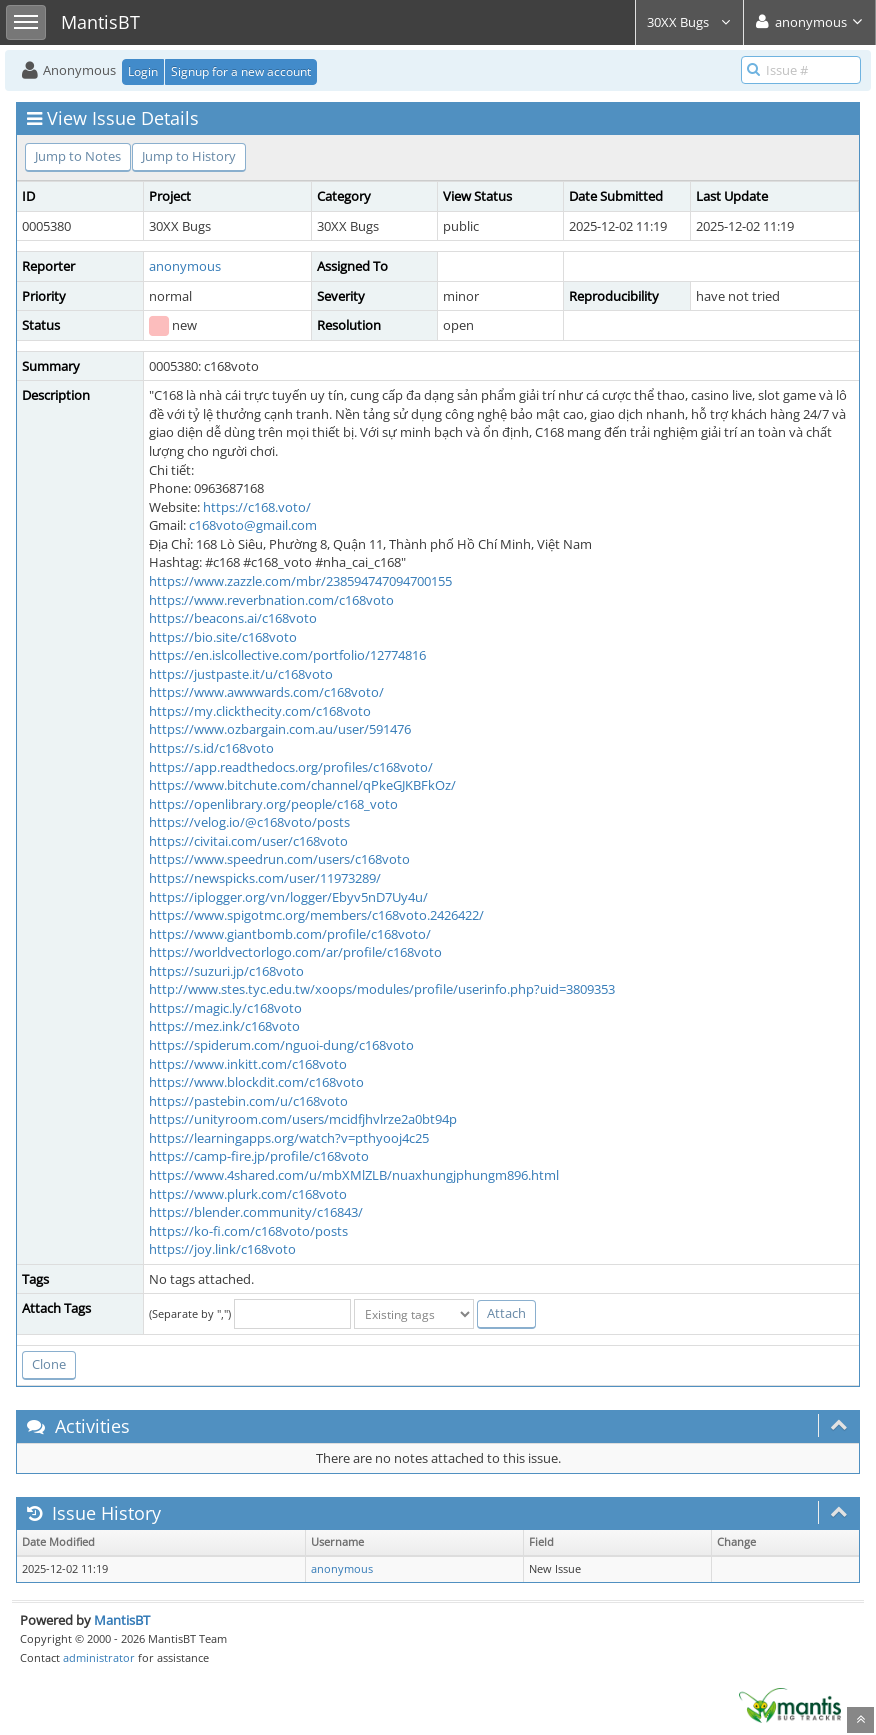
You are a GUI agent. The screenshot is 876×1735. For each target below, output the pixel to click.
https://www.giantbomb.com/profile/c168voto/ (290, 934)
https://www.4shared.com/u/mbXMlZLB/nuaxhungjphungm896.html (354, 1175)
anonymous (185, 266)
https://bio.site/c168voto (223, 637)
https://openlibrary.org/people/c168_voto (273, 804)
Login (143, 71)
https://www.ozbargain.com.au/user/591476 (280, 729)
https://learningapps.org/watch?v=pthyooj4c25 (289, 1138)
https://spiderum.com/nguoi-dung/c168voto (281, 1045)
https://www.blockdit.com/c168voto (256, 1082)
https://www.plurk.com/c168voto (248, 1194)
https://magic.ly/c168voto (225, 1008)
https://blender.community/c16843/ (256, 1212)
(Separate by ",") (190, 1313)
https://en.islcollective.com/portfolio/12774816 (287, 655)
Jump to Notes (78, 156)
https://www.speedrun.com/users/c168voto (279, 859)
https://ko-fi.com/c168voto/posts (248, 1231)
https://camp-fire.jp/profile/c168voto (259, 1156)
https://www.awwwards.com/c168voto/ (266, 692)
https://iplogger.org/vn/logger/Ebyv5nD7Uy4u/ (288, 897)
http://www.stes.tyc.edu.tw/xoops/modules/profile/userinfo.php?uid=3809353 (382, 989)
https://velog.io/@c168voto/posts (249, 822)
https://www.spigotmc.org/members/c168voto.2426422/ (316, 915)
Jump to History (189, 156)
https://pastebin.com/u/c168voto (248, 1101)
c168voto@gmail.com (253, 525)
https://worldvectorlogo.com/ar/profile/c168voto (295, 952)
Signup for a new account (241, 71)
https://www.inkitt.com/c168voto (248, 1064)
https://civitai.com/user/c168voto (248, 841)
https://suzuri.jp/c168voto (226, 971)
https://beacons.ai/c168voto (233, 618)
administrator (99, 1657)
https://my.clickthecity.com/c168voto (260, 711)
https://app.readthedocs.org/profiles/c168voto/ (291, 767)
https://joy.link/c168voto (222, 1249)
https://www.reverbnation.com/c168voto (271, 600)
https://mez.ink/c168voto (224, 1026)
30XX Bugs (689, 22)
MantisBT (122, 1620)
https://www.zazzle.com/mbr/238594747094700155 (300, 581)
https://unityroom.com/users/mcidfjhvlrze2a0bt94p (303, 1119)
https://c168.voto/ (257, 507)
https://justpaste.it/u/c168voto (241, 674)
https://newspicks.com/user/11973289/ (265, 878)
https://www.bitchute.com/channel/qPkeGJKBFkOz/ (302, 785)
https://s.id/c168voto (211, 748)
